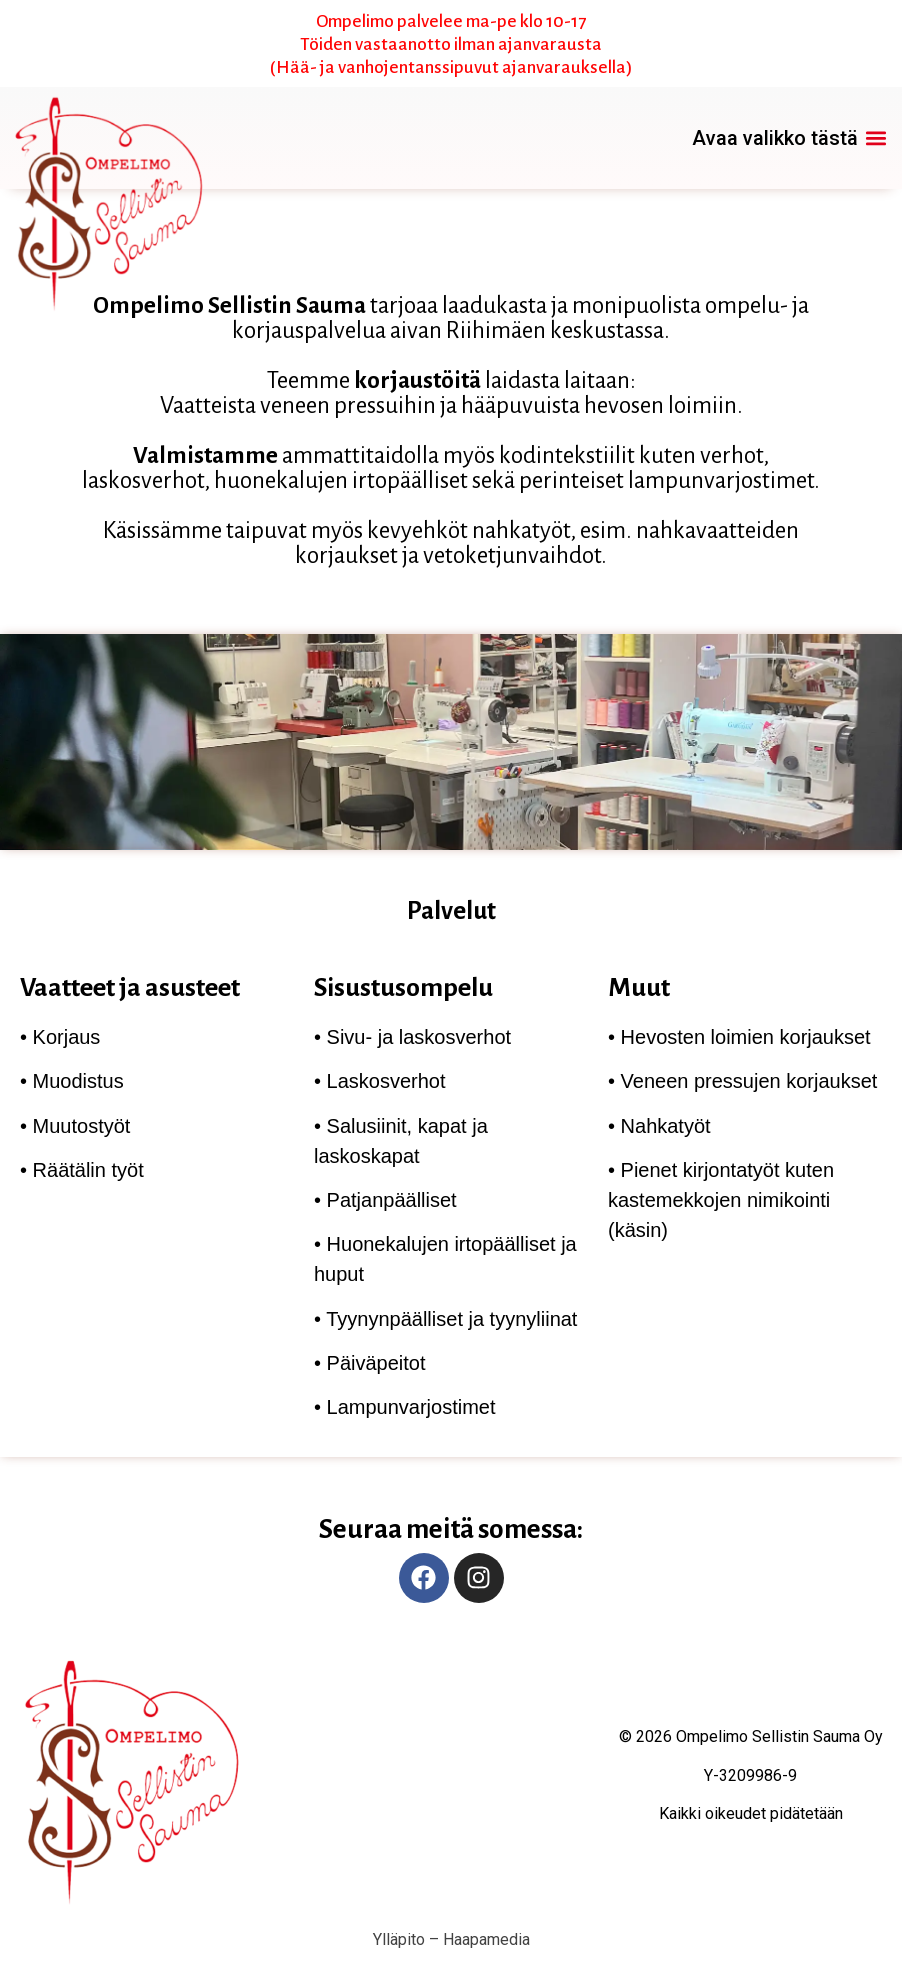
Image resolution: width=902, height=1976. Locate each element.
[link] (111, 138)
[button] (789, 138)
